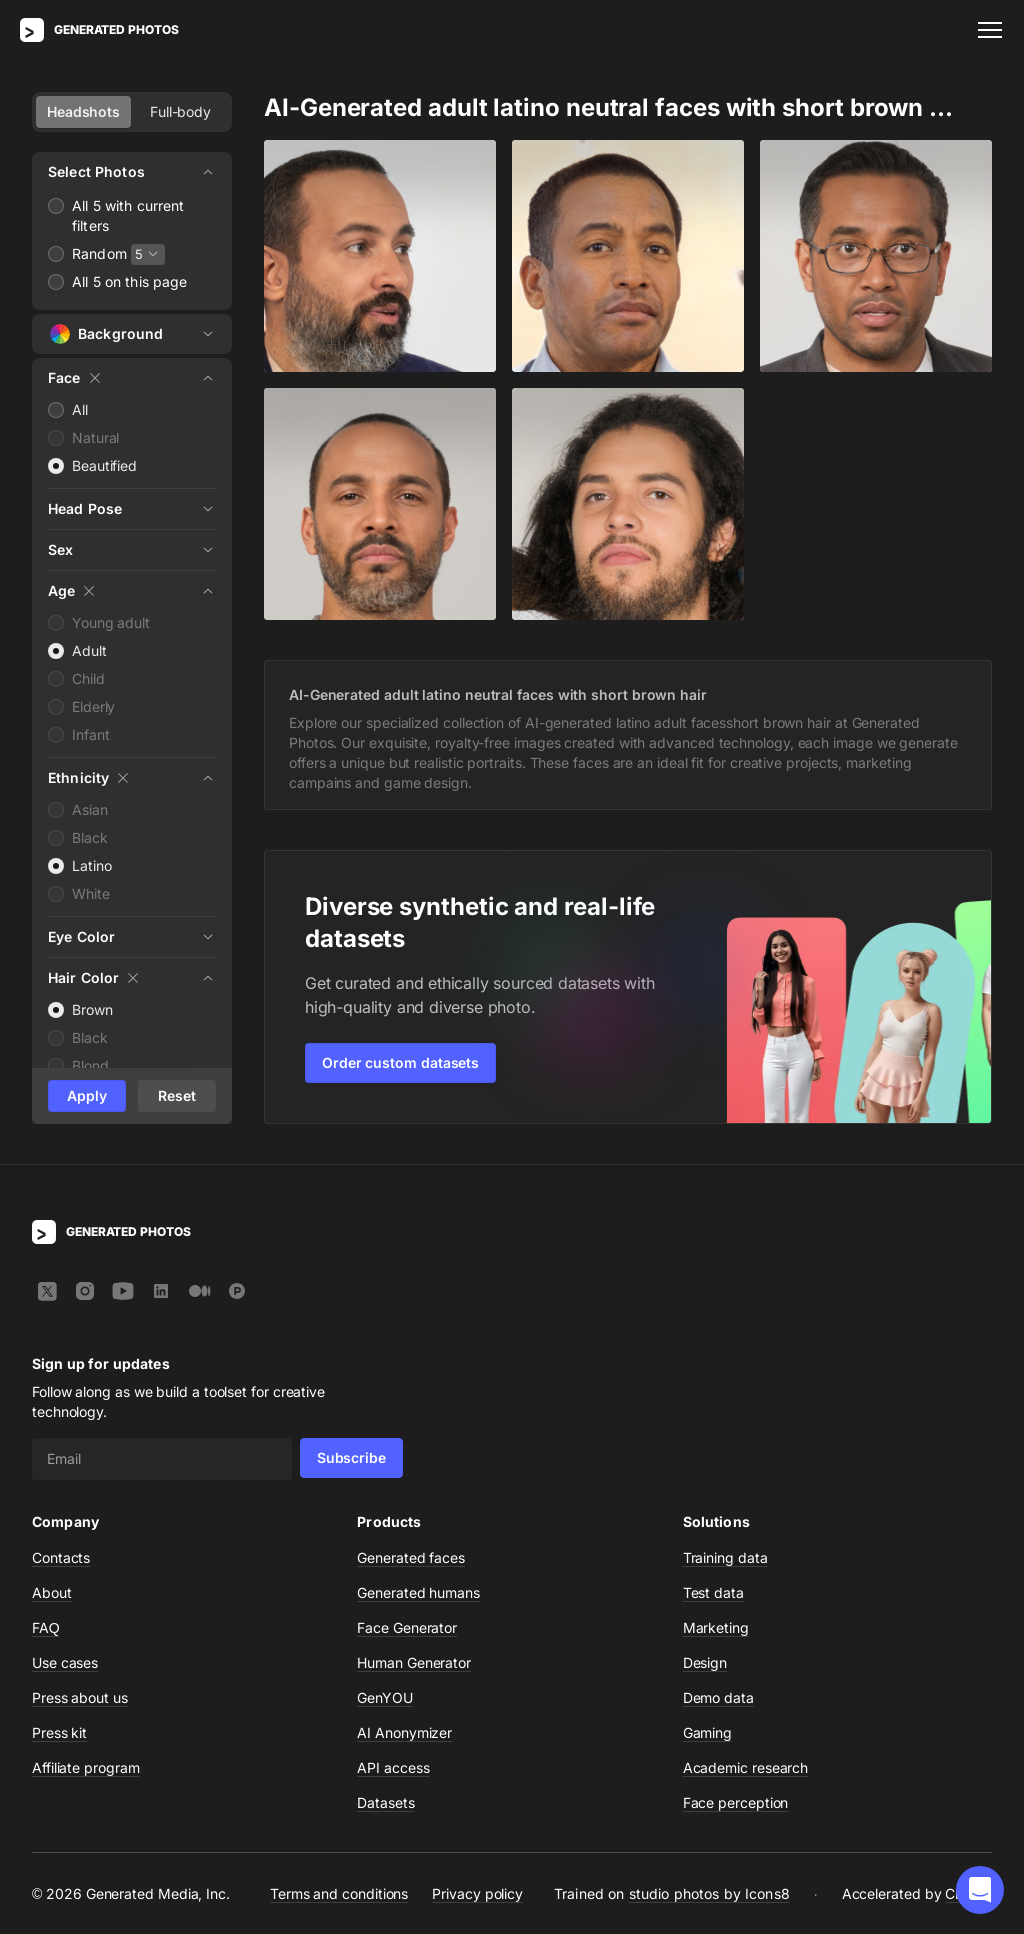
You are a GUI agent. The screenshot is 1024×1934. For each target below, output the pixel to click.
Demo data (718, 1697)
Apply (87, 1095)
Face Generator (407, 1627)
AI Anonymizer (404, 1732)
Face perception (736, 1802)
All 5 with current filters (128, 215)
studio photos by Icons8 (709, 1893)
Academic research (746, 1767)
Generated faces (411, 1557)
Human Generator (414, 1662)
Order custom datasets (400, 1062)
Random (99, 253)
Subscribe (351, 1457)
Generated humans (418, 1592)
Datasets (385, 1802)
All (80, 409)
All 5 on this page (130, 281)
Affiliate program (86, 1767)
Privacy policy (477, 1893)
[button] (980, 1890)
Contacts (61, 1557)
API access (393, 1767)
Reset (177, 1095)
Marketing (716, 1627)
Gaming (708, 1732)
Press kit (59, 1732)
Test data (713, 1592)
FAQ (46, 1627)
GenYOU (385, 1697)
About (52, 1592)
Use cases (65, 1662)
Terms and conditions (339, 1893)
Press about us (80, 1697)
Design (705, 1662)
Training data (725, 1557)
